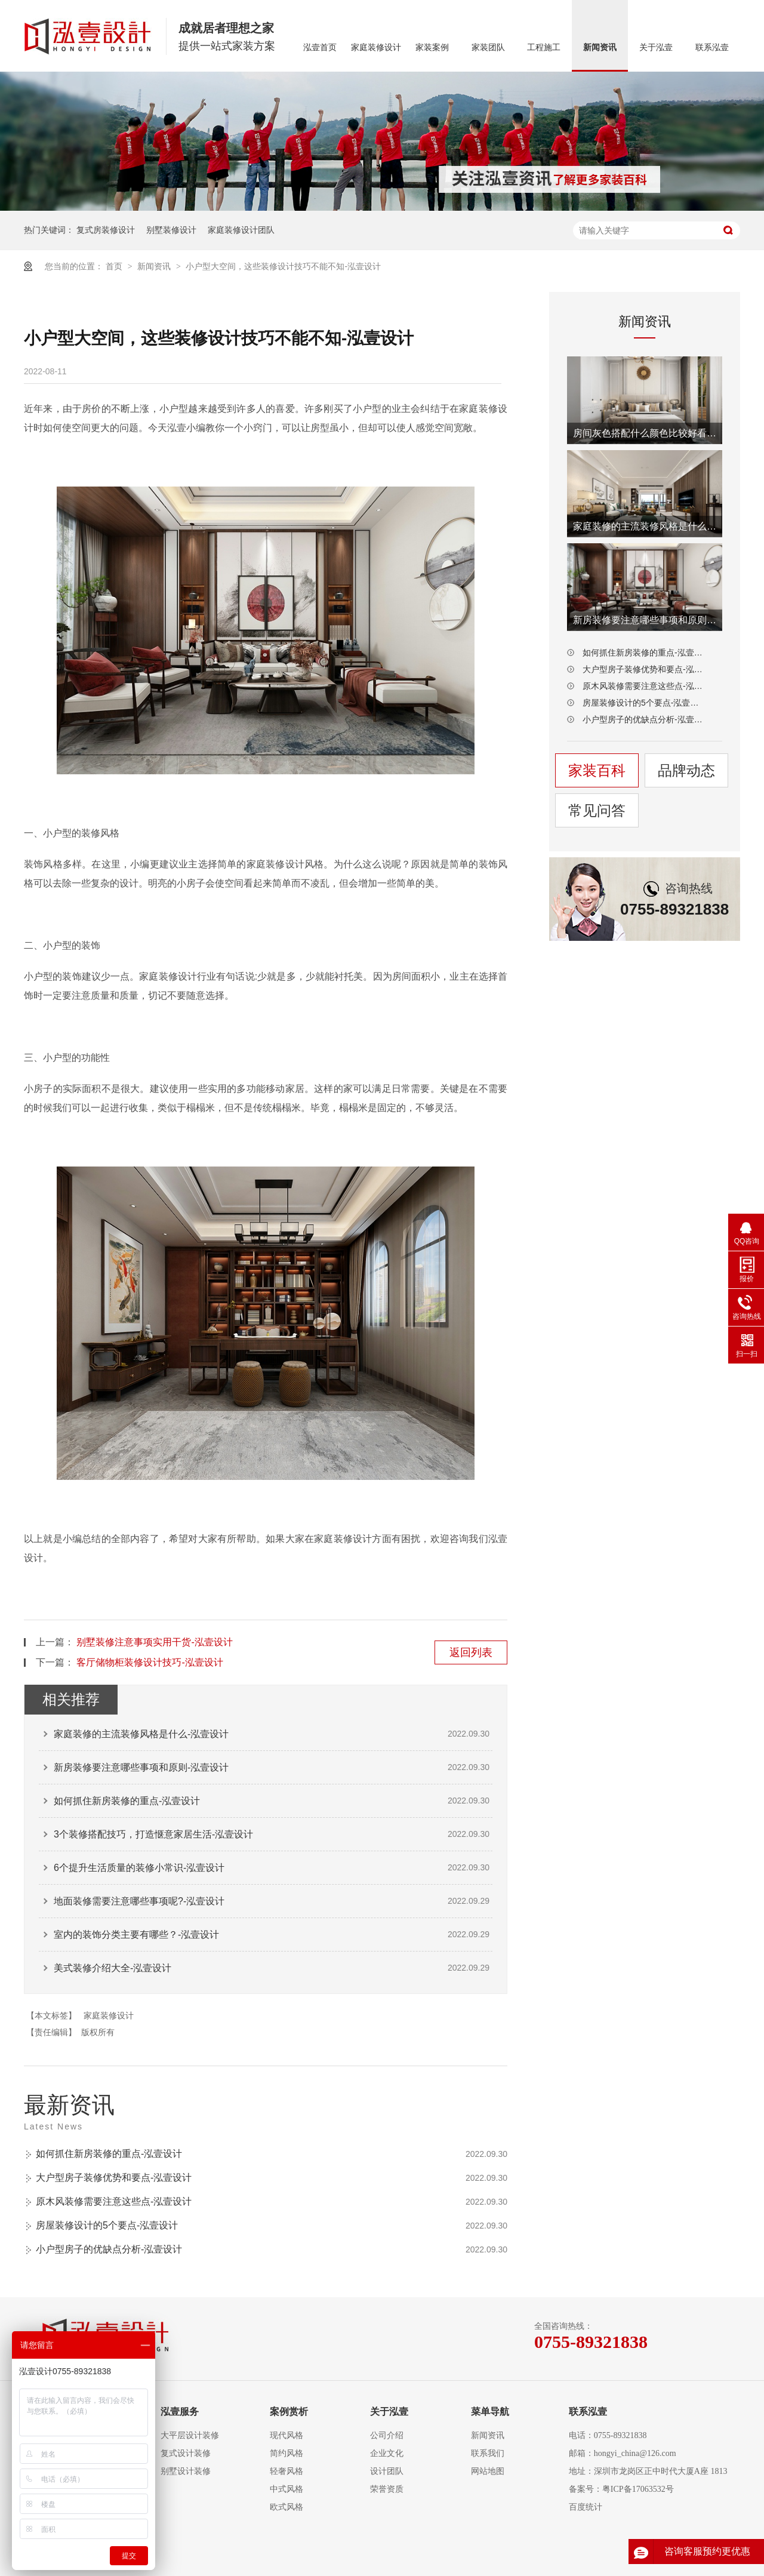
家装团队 (488, 47)
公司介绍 (386, 2435)
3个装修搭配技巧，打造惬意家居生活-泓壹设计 (153, 1834)
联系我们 (487, 2453)
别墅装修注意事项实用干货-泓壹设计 (154, 1642)
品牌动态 (686, 770)
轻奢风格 (286, 2471)
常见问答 (597, 810)
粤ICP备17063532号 (638, 2489)
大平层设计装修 (190, 2435)
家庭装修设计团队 (241, 230)
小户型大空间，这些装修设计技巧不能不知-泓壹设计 (283, 266)
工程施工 (543, 47)
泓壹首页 (320, 47)
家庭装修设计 (376, 47)
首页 (115, 266)
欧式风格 (286, 2507)
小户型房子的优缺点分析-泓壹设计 (109, 2249)
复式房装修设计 (105, 230)
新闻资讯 (600, 47)
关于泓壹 (656, 47)
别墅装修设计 (171, 230)
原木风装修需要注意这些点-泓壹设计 (114, 2201)
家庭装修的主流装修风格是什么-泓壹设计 (141, 1734)
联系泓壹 (712, 47)
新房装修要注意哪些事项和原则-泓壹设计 (141, 1767)
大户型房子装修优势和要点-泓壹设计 (114, 2177)
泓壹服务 (180, 2411)
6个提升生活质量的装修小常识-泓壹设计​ (139, 1868)
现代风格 (286, 2435)
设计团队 (386, 2471)
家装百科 (597, 770)
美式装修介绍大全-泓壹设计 (112, 1968)
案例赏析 (289, 2411)
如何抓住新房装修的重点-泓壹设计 (127, 1801)
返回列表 (470, 1652)
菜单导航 (490, 2411)
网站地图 (487, 2471)
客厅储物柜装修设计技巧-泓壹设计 (149, 1662)
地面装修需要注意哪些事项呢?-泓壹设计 (139, 1901)
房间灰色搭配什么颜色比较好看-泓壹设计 (644, 433)
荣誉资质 (386, 2489)
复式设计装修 (186, 2453)
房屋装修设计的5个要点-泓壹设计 (107, 2225)
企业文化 (386, 2453)
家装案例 (432, 47)
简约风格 (286, 2453)
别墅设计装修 (186, 2471)
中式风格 (286, 2489)
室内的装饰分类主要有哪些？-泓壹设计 (136, 1934)
